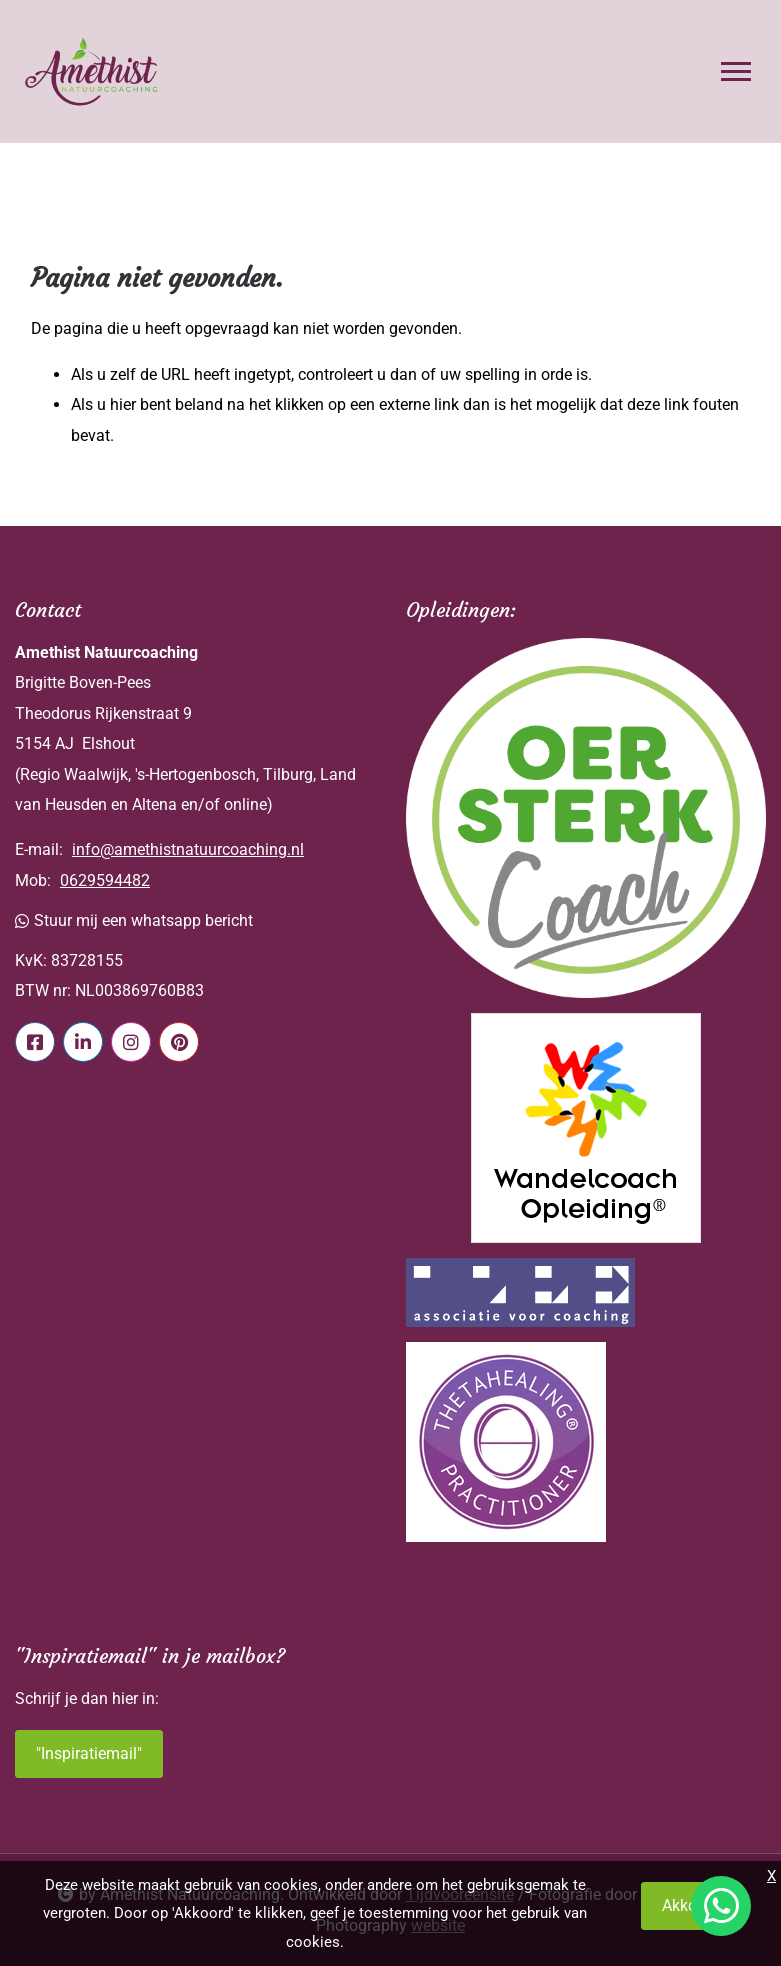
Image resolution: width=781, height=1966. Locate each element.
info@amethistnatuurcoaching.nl (188, 849)
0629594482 (105, 880)
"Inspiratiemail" (89, 1753)
